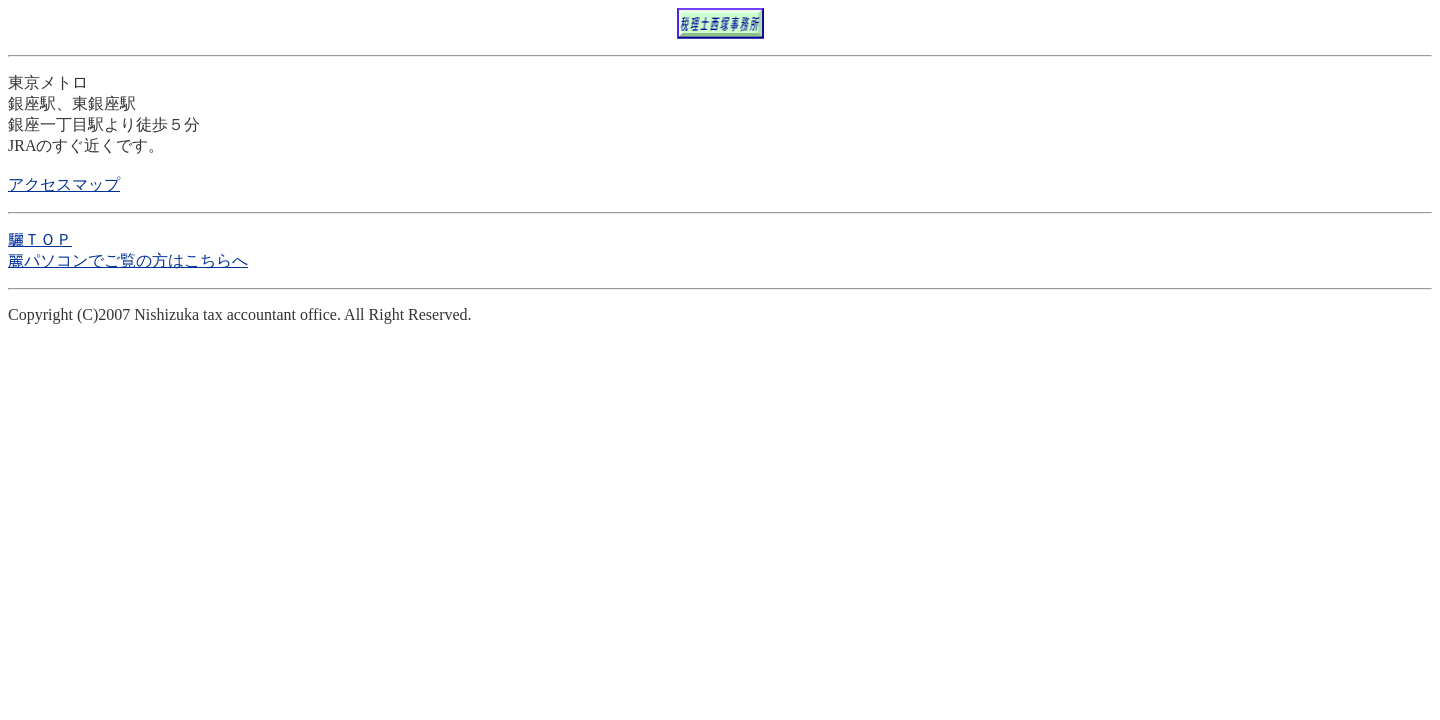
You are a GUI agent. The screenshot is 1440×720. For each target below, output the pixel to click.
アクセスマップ (64, 184)
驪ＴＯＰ (40, 239)
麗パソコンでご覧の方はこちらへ (128, 260)
